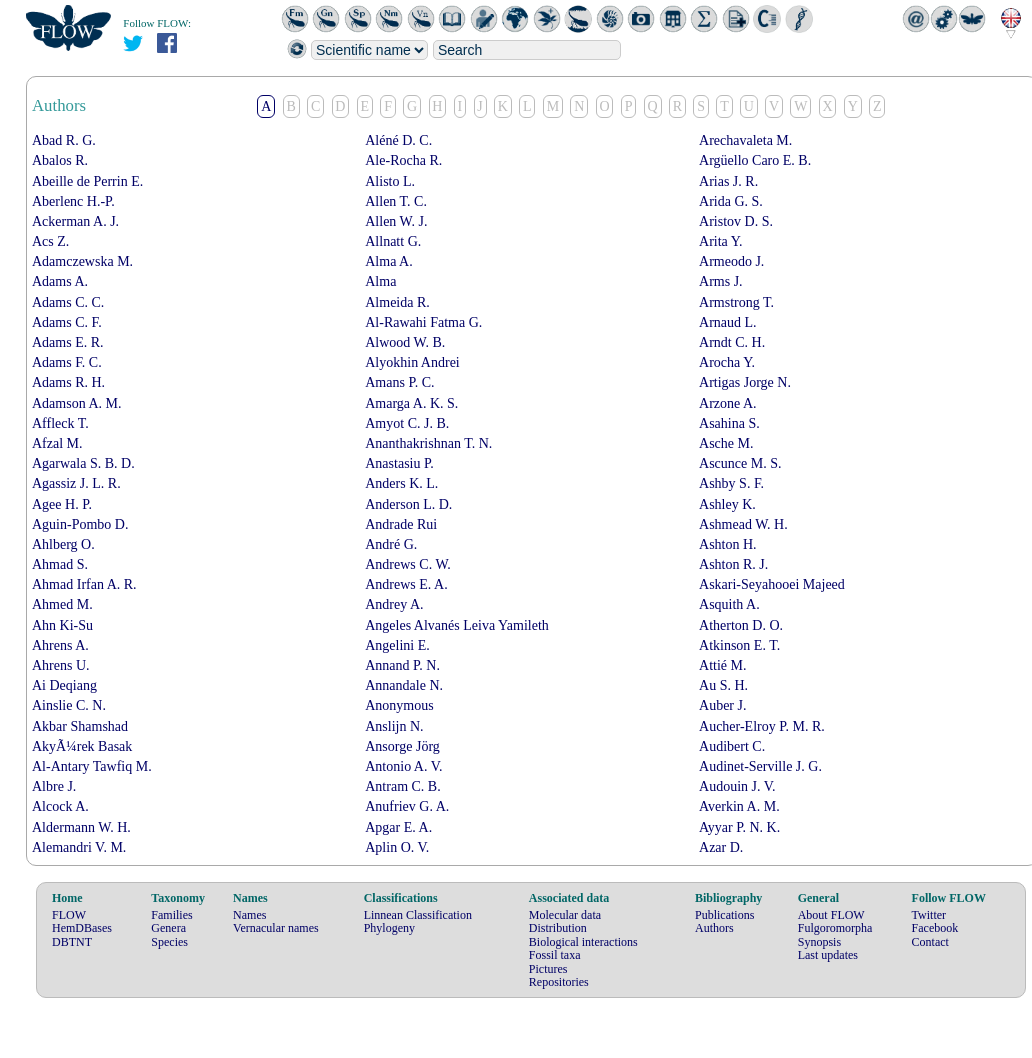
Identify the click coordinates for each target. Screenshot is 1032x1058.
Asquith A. (729, 604)
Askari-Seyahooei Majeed (772, 584)
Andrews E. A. (406, 584)
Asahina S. (729, 423)
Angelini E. (397, 645)
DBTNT (72, 942)
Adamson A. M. (76, 403)
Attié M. (722, 665)
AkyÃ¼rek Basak (82, 746)
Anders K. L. (401, 483)
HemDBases (82, 928)
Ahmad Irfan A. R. (84, 584)
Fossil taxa (555, 955)
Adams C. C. (68, 302)
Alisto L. (390, 181)
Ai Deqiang (64, 685)
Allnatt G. (393, 241)
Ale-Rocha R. (403, 160)
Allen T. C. (396, 201)
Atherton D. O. (741, 625)
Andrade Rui (401, 524)
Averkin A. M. (739, 806)
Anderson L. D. (408, 504)
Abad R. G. (64, 140)
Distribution (558, 928)
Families (171, 915)
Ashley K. (727, 504)
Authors (714, 928)
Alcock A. (60, 806)
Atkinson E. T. (739, 645)
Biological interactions (583, 942)
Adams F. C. (67, 362)
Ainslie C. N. (69, 705)
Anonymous (399, 705)
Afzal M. (57, 443)
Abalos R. (60, 160)
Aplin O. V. (397, 847)
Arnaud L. (728, 322)
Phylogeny (389, 928)
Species (169, 942)
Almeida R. (397, 302)
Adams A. (60, 281)
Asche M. (726, 443)
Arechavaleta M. (745, 140)
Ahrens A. (60, 645)
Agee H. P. (62, 504)
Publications (724, 915)
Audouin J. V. (737, 786)
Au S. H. (723, 685)
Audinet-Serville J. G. (760, 766)
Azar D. (721, 847)
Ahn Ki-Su (62, 625)
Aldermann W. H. (81, 827)
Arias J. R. (728, 181)
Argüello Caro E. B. (755, 160)
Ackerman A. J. (75, 221)
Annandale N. (404, 685)
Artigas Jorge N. (745, 382)
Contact (930, 942)
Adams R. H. (68, 382)
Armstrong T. (736, 302)
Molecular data (565, 915)
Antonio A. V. (403, 766)
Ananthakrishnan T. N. (428, 443)
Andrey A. (394, 604)
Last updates (828, 955)
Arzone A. (728, 403)
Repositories (559, 982)
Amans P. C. (399, 382)
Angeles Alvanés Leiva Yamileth (457, 625)
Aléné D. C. (398, 140)
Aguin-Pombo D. (80, 524)
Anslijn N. (394, 726)
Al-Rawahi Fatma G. (423, 322)
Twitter (929, 915)
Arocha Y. (727, 362)
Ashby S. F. (731, 483)
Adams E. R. (68, 342)
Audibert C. (732, 746)
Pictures (548, 969)
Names (249, 915)
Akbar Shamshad (80, 726)
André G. (391, 544)
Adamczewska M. (82, 261)
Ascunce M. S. (740, 463)
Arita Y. (721, 241)
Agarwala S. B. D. (83, 463)
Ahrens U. (61, 665)
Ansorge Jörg (402, 746)
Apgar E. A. (398, 827)
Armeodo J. (731, 261)
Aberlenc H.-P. (73, 201)
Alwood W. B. (405, 342)
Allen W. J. (396, 221)
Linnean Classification (418, 915)
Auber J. (722, 705)
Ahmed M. (62, 604)
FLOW (69, 915)
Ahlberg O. (63, 544)
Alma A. (388, 261)
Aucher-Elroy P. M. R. (762, 726)
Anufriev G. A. (407, 806)
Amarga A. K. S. (411, 403)
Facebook (935, 928)
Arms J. (721, 281)
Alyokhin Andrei (412, 362)
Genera (168, 928)
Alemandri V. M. (79, 847)
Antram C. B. (402, 786)
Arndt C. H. (732, 342)
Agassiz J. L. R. (76, 483)
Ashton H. (728, 544)
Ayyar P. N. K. (739, 827)
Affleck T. (60, 423)
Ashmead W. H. (743, 524)
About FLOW (831, 915)
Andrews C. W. (408, 564)
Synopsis (819, 942)
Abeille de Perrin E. (87, 181)
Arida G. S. (731, 201)
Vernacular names (276, 928)
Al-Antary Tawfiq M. (92, 766)
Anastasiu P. (399, 463)
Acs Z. (50, 241)
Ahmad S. (60, 564)
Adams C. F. (67, 322)
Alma (380, 281)
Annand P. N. (402, 665)
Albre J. (54, 786)
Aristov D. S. (736, 221)
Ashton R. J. (733, 564)
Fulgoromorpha (835, 928)
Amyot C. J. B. (407, 423)
